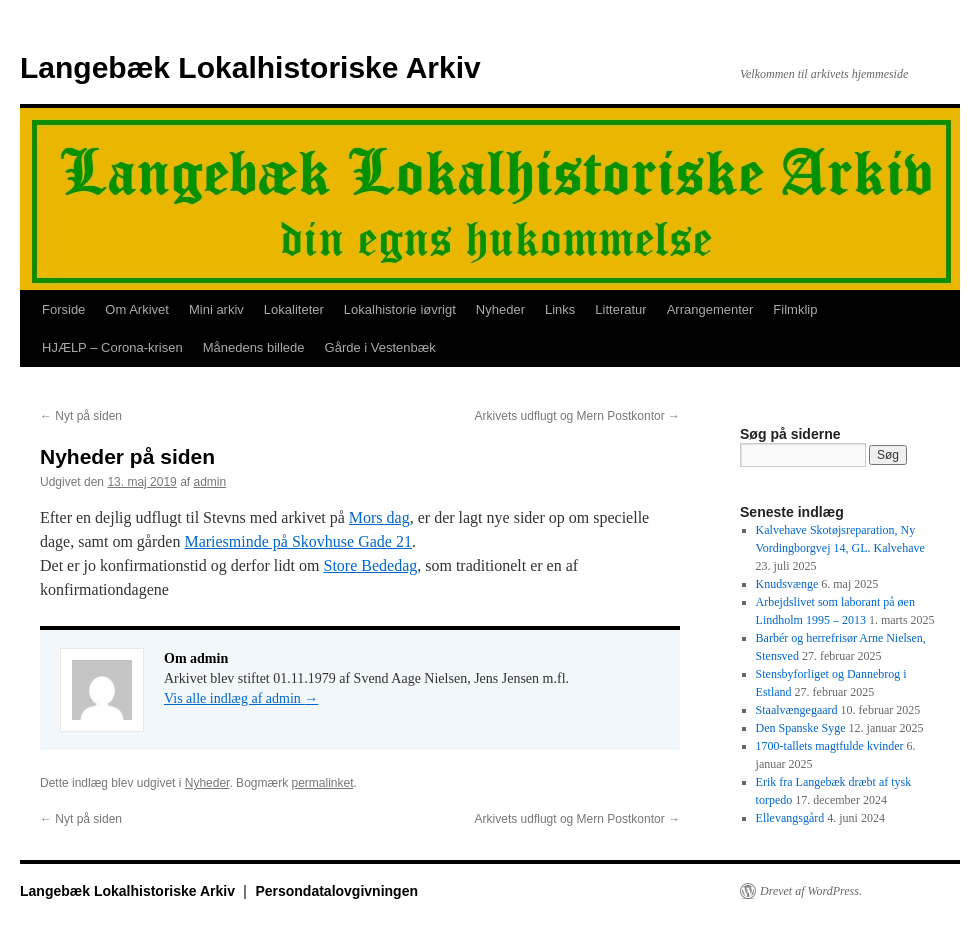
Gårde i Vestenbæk (380, 347)
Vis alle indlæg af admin (241, 698)
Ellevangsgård (790, 818)
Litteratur (620, 309)
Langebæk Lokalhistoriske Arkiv (250, 67)
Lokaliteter (294, 309)
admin (209, 482)
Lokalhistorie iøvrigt (400, 309)
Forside (63, 309)
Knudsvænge (787, 584)
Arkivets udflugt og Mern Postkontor (577, 416)
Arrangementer (710, 309)
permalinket (322, 783)
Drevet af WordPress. (811, 891)
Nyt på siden (81, 416)
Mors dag (379, 517)
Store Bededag (371, 565)
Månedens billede (254, 347)
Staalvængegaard (797, 710)
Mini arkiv (216, 309)
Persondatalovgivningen (336, 891)
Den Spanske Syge (801, 728)
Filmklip (795, 309)
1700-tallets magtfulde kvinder (830, 746)
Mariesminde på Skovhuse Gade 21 (298, 541)
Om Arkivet (137, 309)
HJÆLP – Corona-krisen (112, 347)
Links (560, 309)
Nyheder (500, 309)
